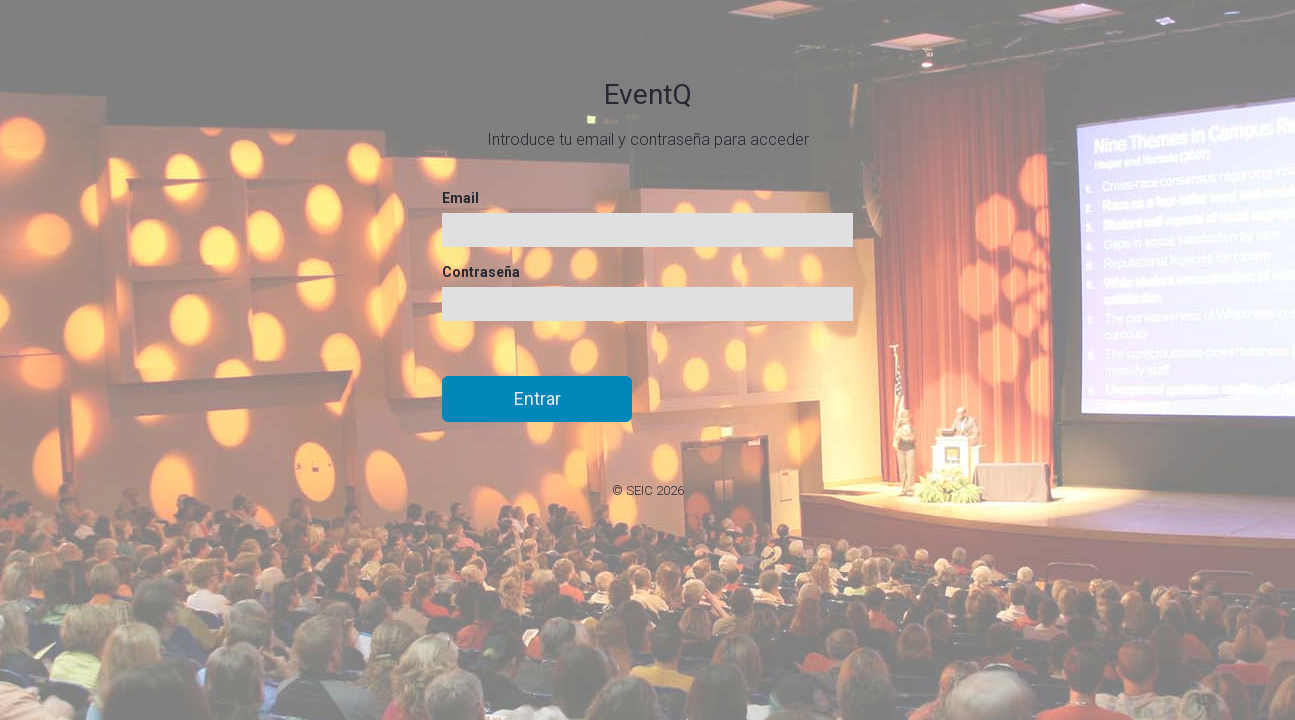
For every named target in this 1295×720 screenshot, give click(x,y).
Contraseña (481, 272)
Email (460, 198)
